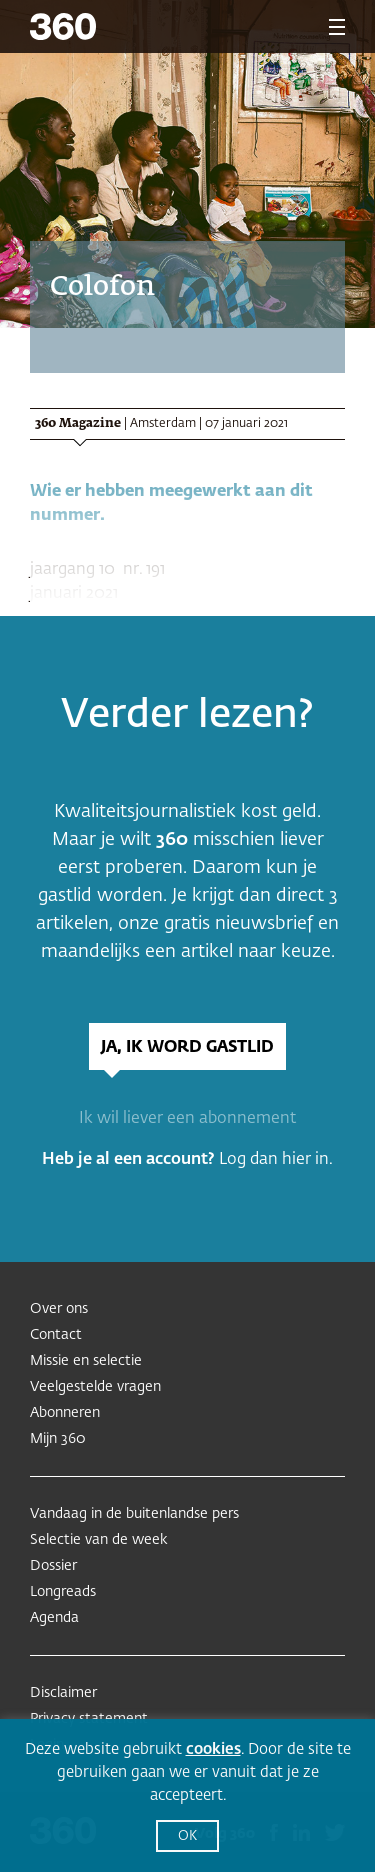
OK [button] (187, 1836)
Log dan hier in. (276, 1160)
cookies (213, 1749)
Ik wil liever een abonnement (187, 1119)
